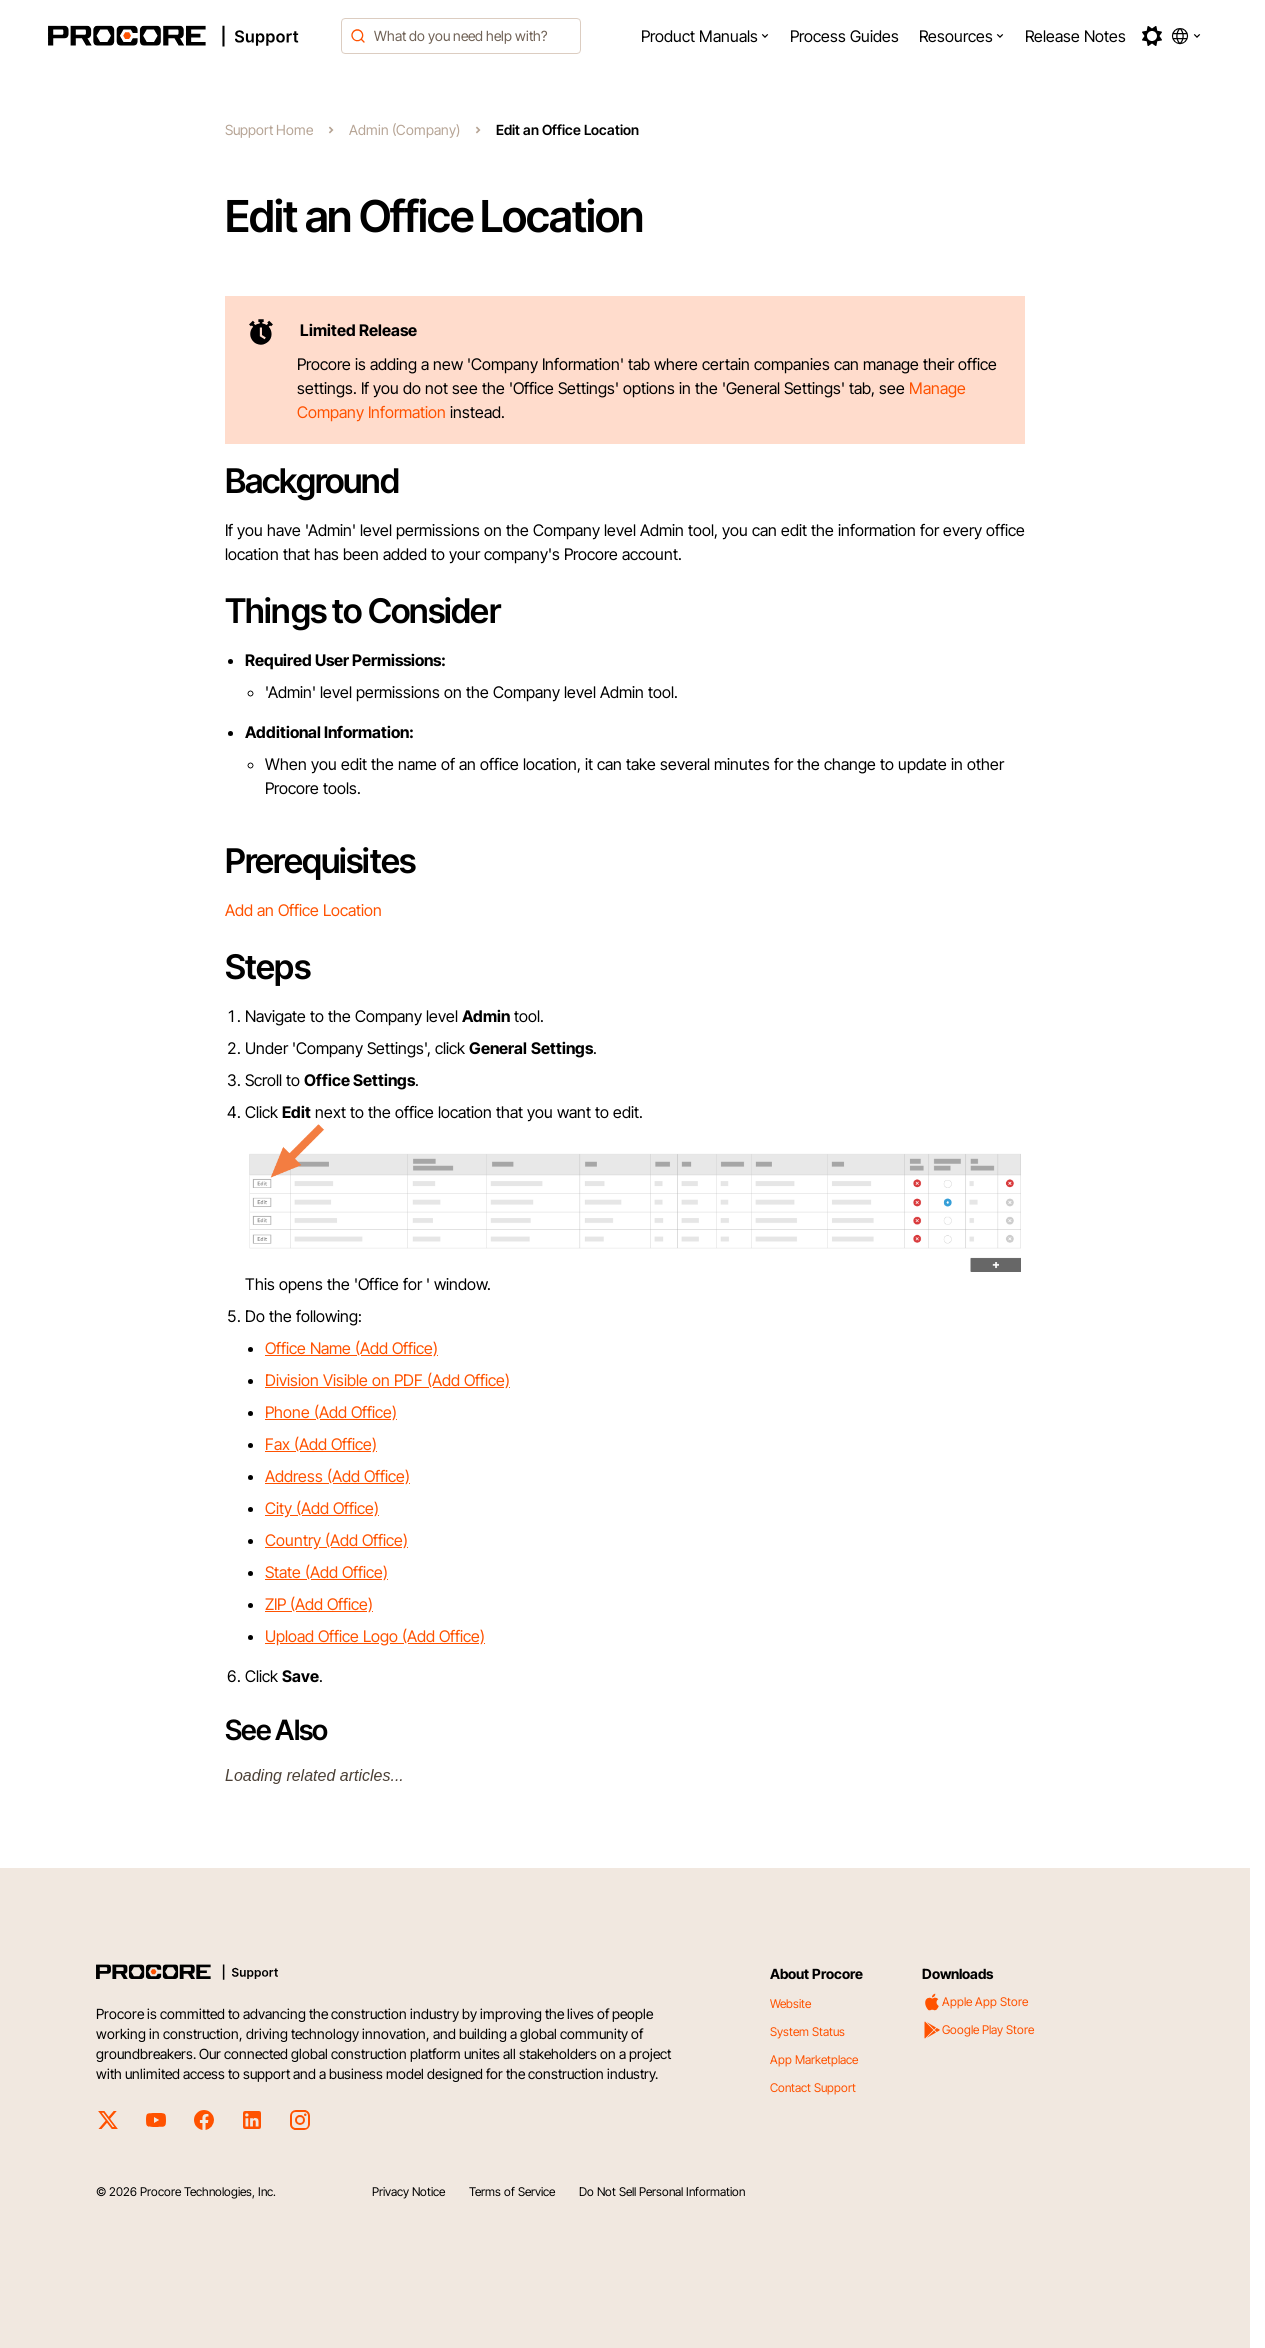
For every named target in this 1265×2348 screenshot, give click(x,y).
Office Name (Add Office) (351, 1348)
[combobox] (461, 36)
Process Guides (844, 36)
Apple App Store (975, 2002)
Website (790, 2003)
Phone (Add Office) (331, 1412)
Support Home (269, 129)
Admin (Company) (404, 129)
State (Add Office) (326, 1572)
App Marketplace (814, 2059)
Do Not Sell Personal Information (662, 2191)
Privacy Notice (408, 2191)
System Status (807, 2031)
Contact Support (813, 2087)
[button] (705, 36)
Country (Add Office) (336, 1540)
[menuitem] (705, 36)
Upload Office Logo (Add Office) (375, 1636)
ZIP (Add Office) (319, 1604)
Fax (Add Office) (321, 1444)
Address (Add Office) (337, 1476)
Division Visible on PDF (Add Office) (387, 1380)
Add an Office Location (303, 910)
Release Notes (1075, 36)
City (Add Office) (322, 1508)
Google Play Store (978, 2030)
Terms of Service (512, 2191)
